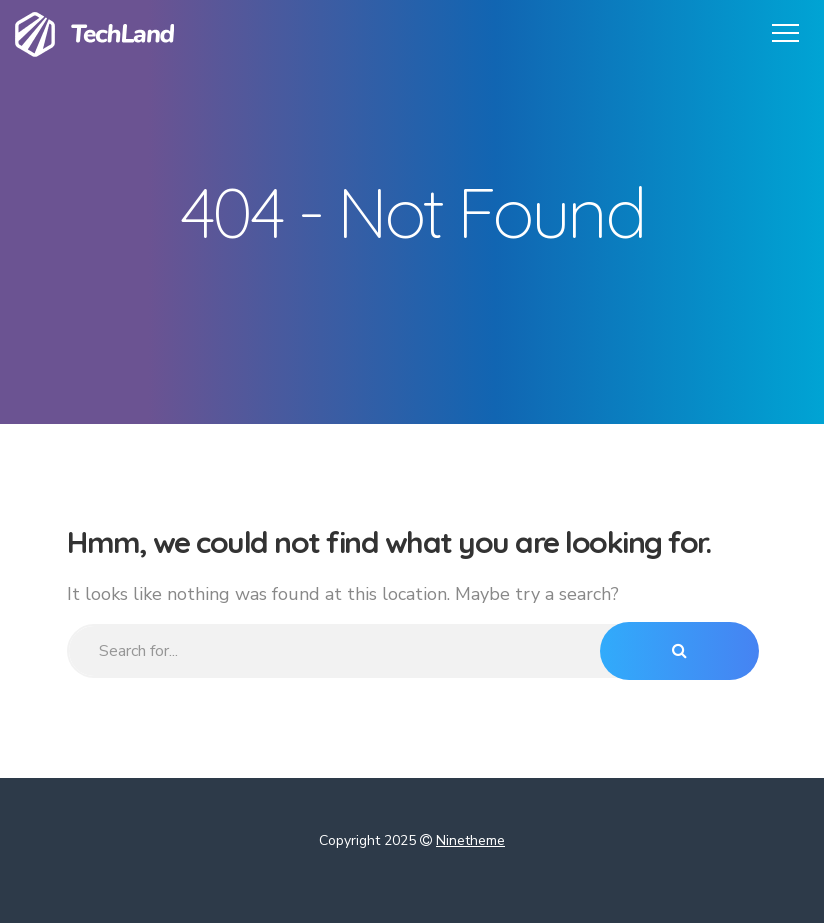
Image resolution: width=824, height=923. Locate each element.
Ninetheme (470, 840)
